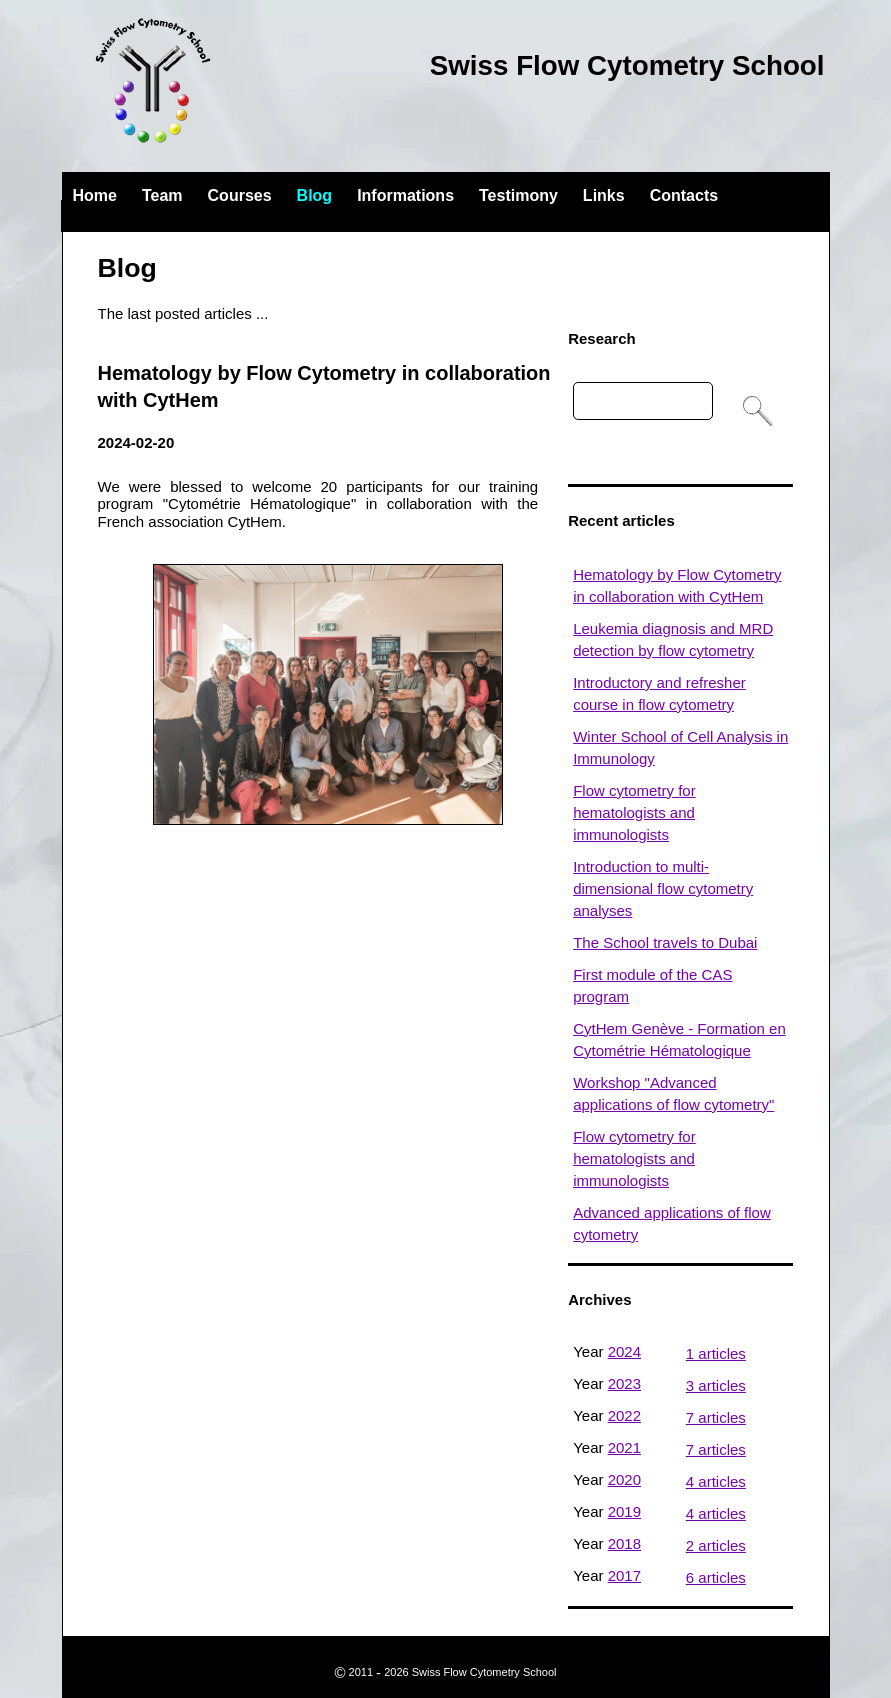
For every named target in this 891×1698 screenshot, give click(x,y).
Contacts (684, 195)
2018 (624, 1543)
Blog (315, 195)
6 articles (716, 1577)
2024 (624, 1351)
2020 (624, 1479)
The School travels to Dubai (665, 942)
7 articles (716, 1417)
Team (162, 195)
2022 (624, 1415)
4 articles (716, 1481)
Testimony (518, 195)
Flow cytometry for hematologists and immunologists (634, 812)
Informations (405, 195)
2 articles (716, 1545)
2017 (624, 1575)
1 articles (716, 1353)
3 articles (716, 1385)
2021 (624, 1447)
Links (604, 195)
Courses (240, 195)
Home (95, 195)
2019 (624, 1511)
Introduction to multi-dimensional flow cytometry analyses (663, 888)
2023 (624, 1383)
